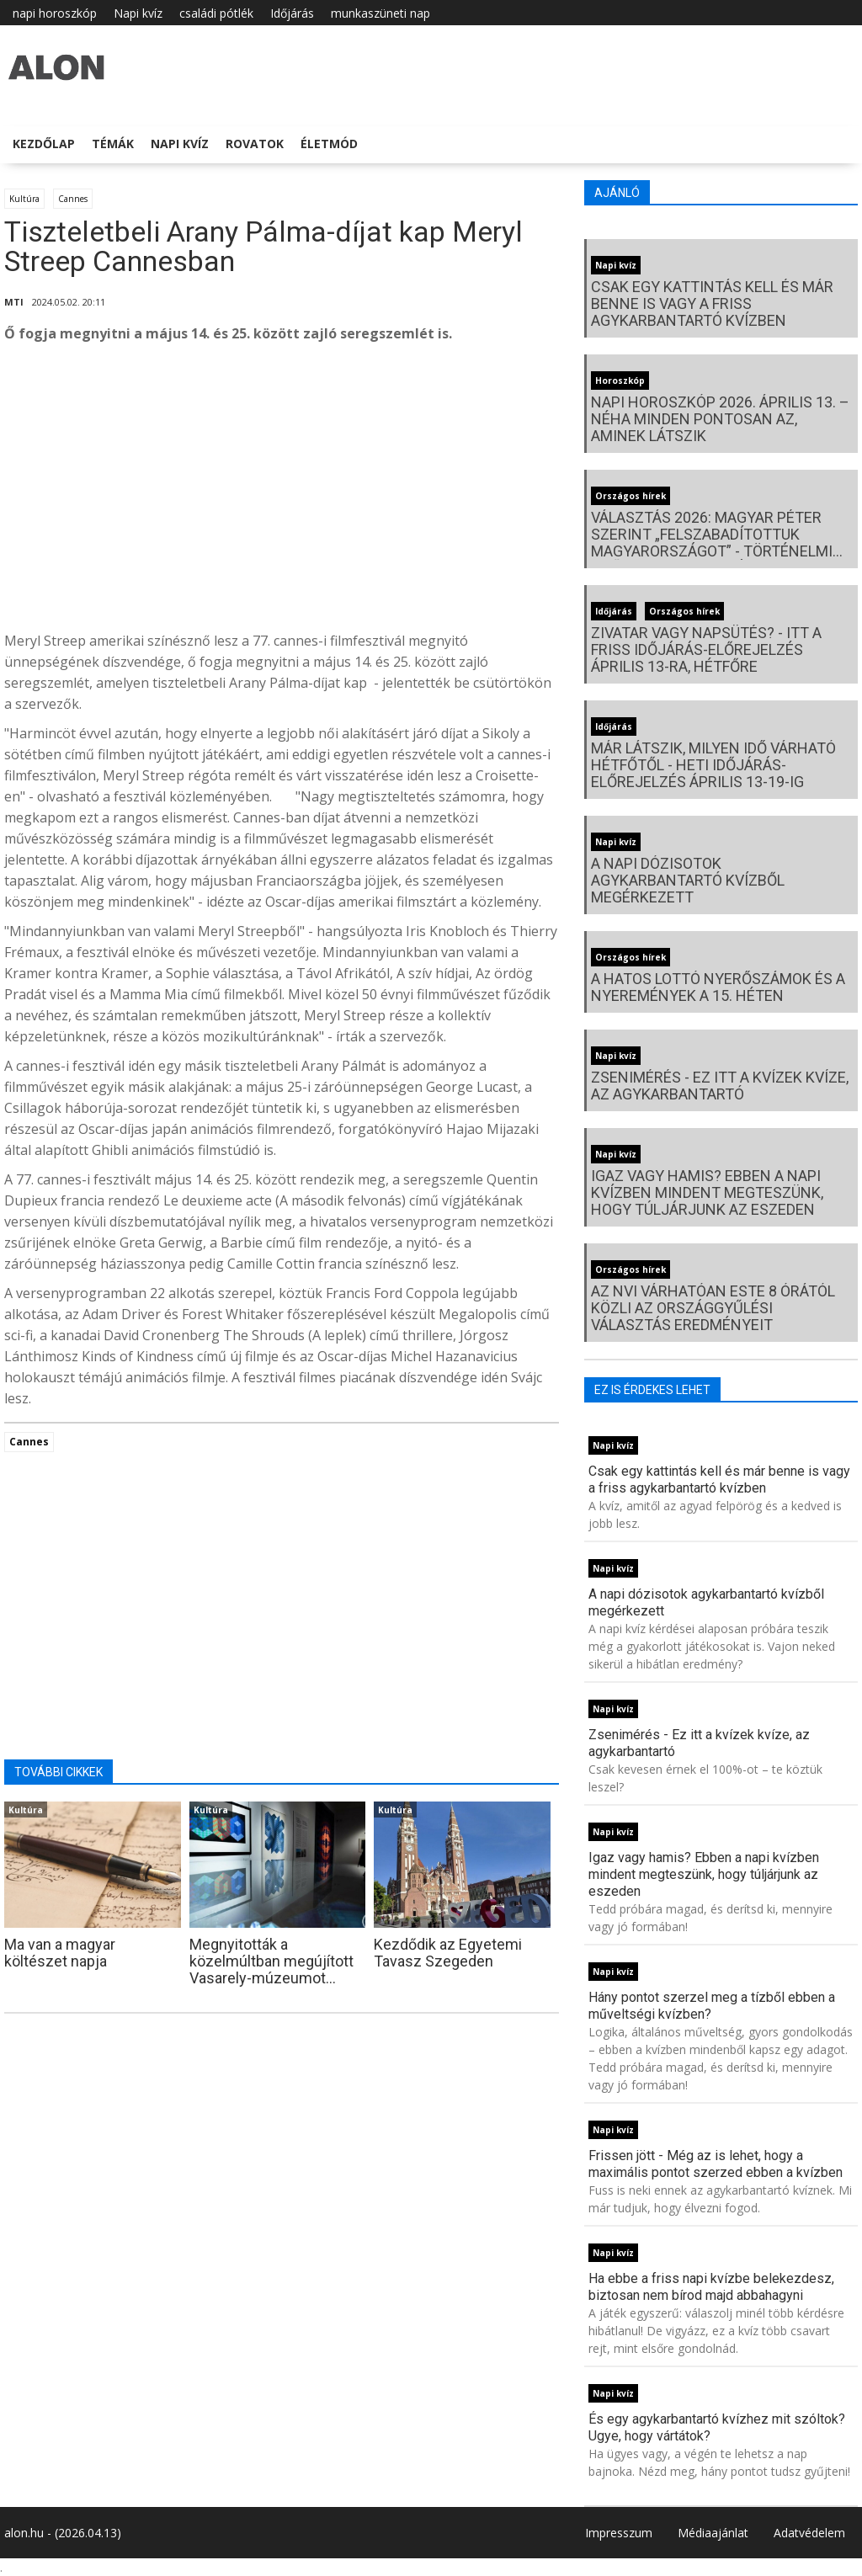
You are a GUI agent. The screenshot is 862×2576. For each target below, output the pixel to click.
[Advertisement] (281, 491)
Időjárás (292, 13)
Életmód (329, 144)
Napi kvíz (138, 13)
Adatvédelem (809, 2533)
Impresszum (618, 2533)
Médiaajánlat (713, 2533)
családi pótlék (216, 13)
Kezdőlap (44, 144)
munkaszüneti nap (380, 13)
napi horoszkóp (55, 13)
